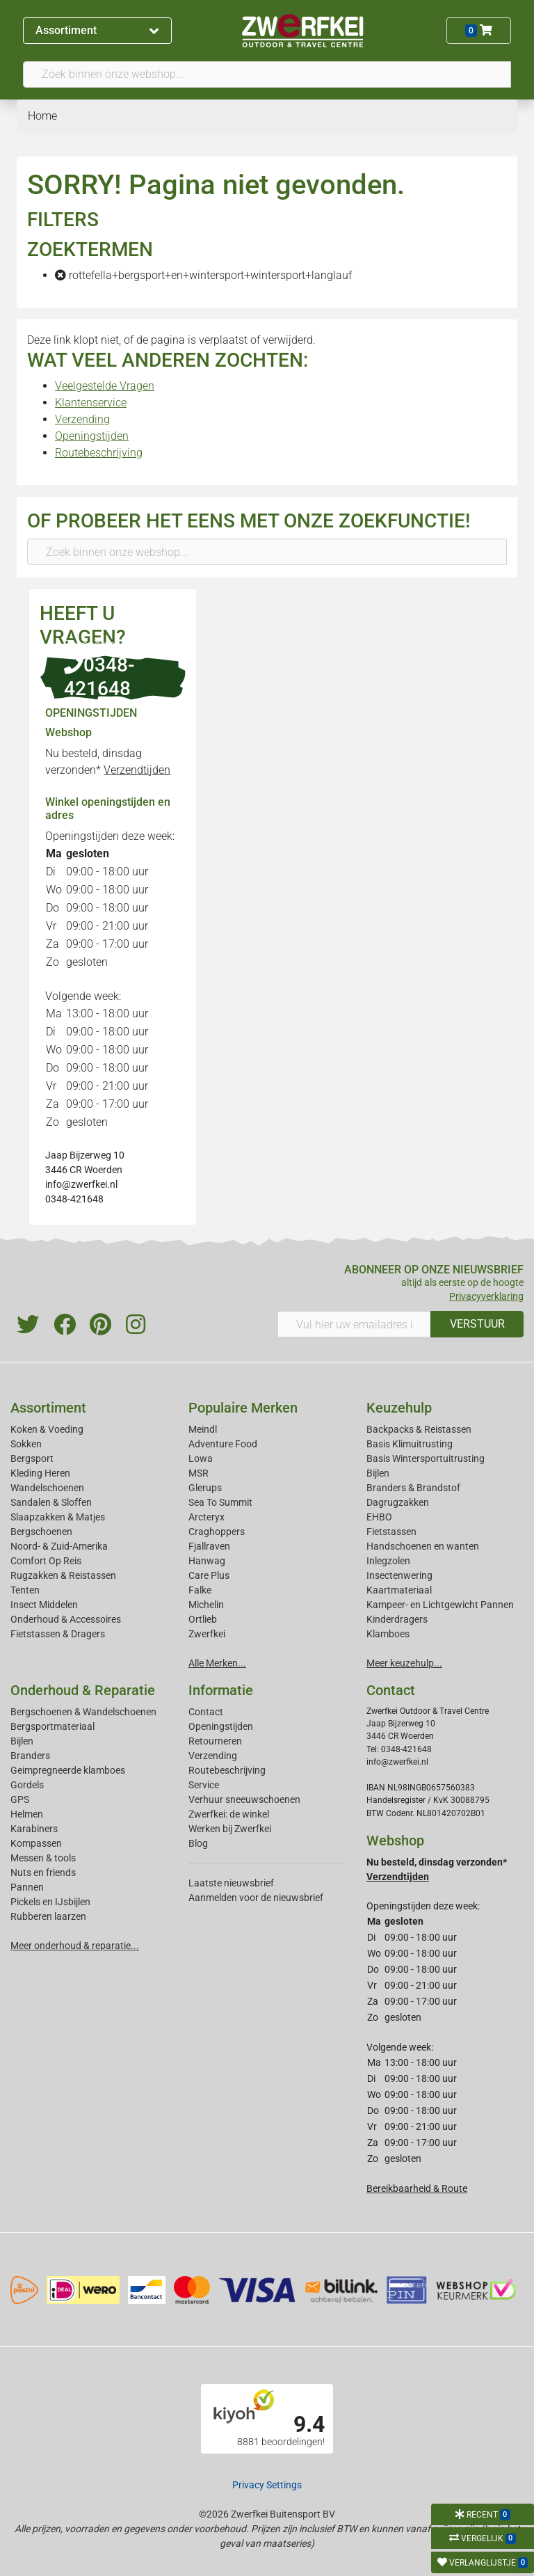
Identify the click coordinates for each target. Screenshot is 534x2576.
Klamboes (388, 1633)
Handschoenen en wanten (422, 1546)
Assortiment (97, 30)
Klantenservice (91, 402)
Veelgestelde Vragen (104, 385)
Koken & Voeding (46, 1429)
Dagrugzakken (397, 1502)
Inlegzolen (388, 1560)
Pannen (27, 1887)
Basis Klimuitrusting (409, 1443)
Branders (30, 1755)
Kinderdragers (397, 1619)
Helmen (26, 1814)
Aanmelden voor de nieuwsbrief (255, 1897)
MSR (198, 1473)
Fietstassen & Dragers (57, 1633)
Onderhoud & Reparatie (82, 1690)
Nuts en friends (43, 1872)
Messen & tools (43, 1857)
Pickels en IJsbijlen (50, 1901)
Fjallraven (209, 1546)
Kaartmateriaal (399, 1590)
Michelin (206, 1604)
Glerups (205, 1487)
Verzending (82, 419)
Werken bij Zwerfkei (229, 1828)
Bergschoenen (41, 1531)
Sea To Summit (220, 1502)
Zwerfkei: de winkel (228, 1814)
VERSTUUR (477, 1323)
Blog (198, 1843)
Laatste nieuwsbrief (231, 1883)
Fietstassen (391, 1531)
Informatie (220, 1690)
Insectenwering (399, 1575)
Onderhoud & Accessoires (65, 1619)
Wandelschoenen (47, 1487)
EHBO (379, 1516)
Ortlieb (202, 1619)
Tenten (25, 1590)
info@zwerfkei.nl (81, 1184)
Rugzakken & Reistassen (63, 1575)
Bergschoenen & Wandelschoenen (83, 1711)
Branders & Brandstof (413, 1487)
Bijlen (377, 1473)
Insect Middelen (44, 1604)
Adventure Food (222, 1443)
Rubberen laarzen (48, 1916)
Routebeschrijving (99, 452)
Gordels (27, 1784)
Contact (205, 1711)
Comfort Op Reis (45, 1560)
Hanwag (206, 1560)
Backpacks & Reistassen (418, 1429)
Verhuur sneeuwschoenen (244, 1799)
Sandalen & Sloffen (51, 1502)
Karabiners (34, 1828)
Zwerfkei (206, 1633)
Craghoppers (216, 1531)
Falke (199, 1590)
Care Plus (208, 1575)
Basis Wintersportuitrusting (425, 1458)
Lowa (200, 1458)
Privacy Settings (267, 2484)
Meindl (202, 1429)
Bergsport (32, 1458)
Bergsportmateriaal (52, 1726)
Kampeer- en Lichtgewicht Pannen (440, 1604)
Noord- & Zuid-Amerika (59, 1546)
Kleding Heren (40, 1473)
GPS (19, 1799)
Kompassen (36, 1843)
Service (203, 1784)
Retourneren (215, 1741)
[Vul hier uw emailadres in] (354, 1324)
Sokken (26, 1443)
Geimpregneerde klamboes (67, 1770)
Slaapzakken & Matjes (57, 1516)
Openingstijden (92, 436)
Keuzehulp (399, 1407)
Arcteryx (206, 1516)
